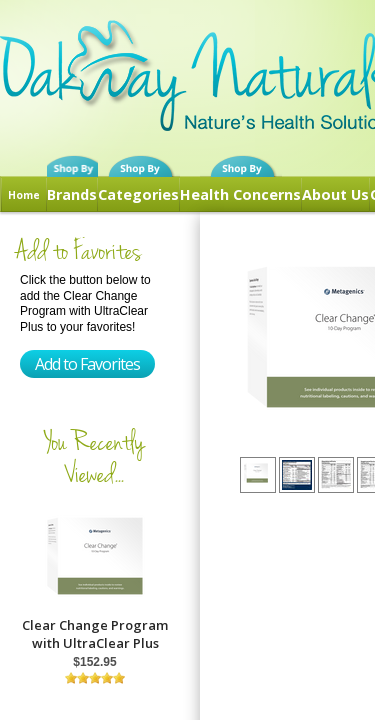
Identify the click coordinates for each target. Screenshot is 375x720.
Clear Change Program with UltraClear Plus (95, 634)
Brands (72, 194)
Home (24, 195)
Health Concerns (240, 194)
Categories (138, 194)
